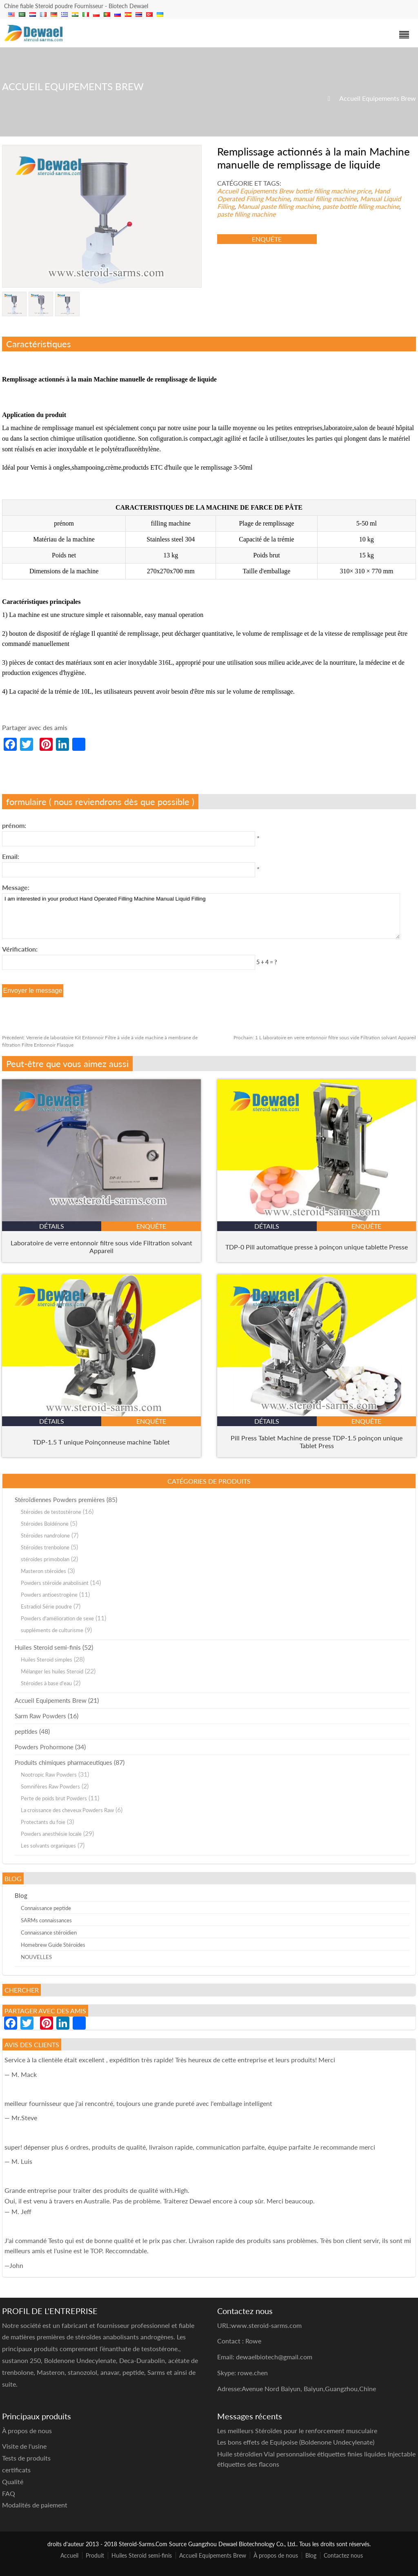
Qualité (12, 2481)
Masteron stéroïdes (43, 1571)
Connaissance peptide (46, 1908)
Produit (95, 2555)
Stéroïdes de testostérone (51, 1512)
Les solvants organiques (48, 1845)
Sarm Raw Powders (40, 1716)
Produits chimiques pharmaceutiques (63, 1762)
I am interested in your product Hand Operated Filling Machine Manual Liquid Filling (201, 916)
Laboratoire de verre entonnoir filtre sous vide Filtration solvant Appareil (101, 1246)
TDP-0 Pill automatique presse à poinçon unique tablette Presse (316, 1247)
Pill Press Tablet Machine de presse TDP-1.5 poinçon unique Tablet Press (316, 1441)
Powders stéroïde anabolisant (55, 1583)
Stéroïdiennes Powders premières (60, 1499)
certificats (16, 2470)
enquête (267, 239)
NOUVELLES (36, 1957)
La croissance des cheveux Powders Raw (67, 1810)
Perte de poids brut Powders (54, 1798)
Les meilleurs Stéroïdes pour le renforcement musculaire (297, 2430)
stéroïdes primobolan (45, 1559)
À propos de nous (275, 2555)
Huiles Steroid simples (46, 1659)
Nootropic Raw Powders (49, 1774)
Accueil (69, 2555)
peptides (26, 1731)
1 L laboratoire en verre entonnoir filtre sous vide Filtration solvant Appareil (324, 1037)
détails (51, 1226)
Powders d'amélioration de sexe (57, 1618)
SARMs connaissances (46, 1920)
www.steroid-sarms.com (266, 2325)
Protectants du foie (43, 1822)
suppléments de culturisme (52, 1630)
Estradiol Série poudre (46, 1606)
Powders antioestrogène (49, 1594)
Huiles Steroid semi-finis (48, 1647)
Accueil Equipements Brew (377, 98)
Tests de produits (26, 2458)
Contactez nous (343, 2555)
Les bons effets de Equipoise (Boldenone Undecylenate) (295, 2442)
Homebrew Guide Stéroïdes (53, 1944)
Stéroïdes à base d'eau (46, 1683)
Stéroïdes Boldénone (45, 1523)
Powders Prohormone (44, 1747)
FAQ (8, 2493)
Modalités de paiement (34, 2505)
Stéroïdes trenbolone (45, 1547)
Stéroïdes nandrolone (45, 1535)
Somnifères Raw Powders (50, 1786)
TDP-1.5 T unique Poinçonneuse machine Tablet (101, 1442)
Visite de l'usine (24, 2446)
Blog (21, 1895)
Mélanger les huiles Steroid (52, 1671)
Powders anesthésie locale (51, 1833)
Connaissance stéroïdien (49, 1932)
